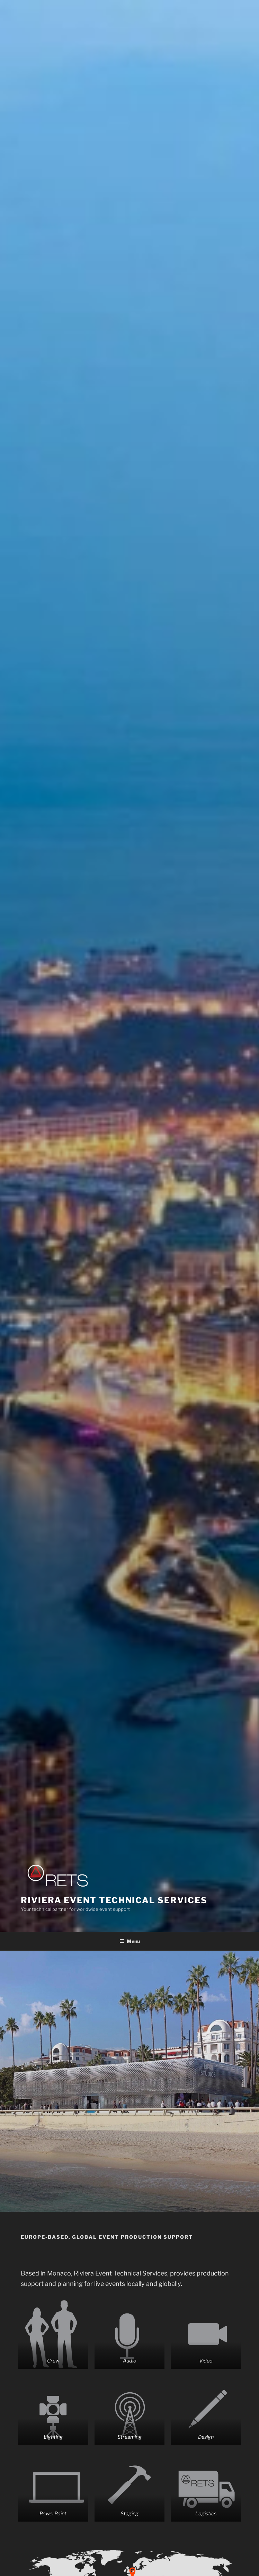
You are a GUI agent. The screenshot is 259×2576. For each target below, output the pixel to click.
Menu (129, 1941)
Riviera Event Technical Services (114, 1900)
